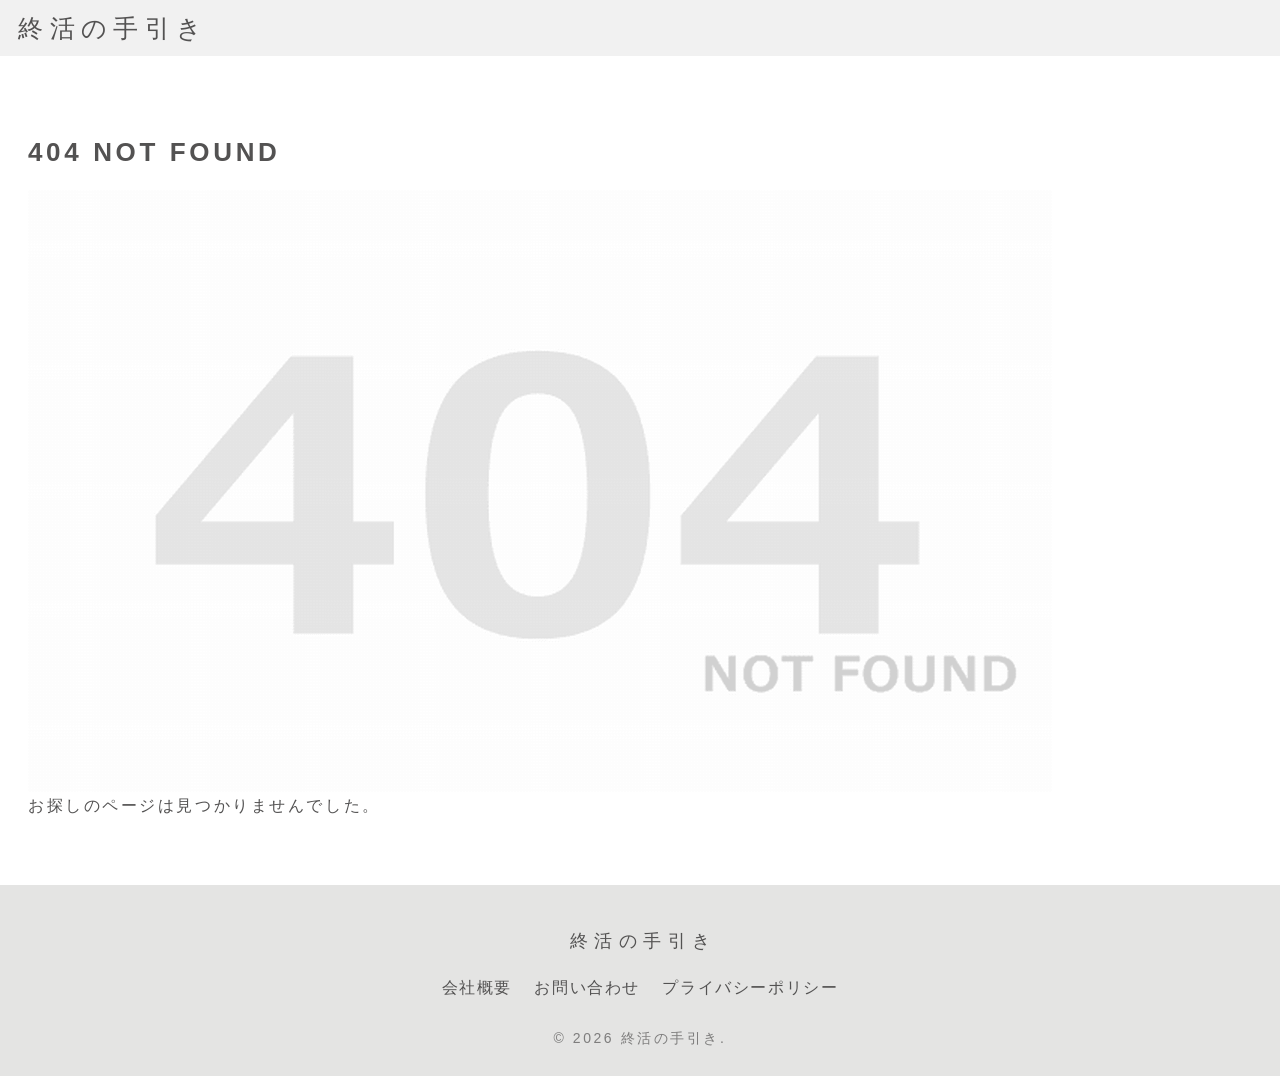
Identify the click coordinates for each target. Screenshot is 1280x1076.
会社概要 (477, 987)
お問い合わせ (587, 987)
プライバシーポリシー (750, 987)
